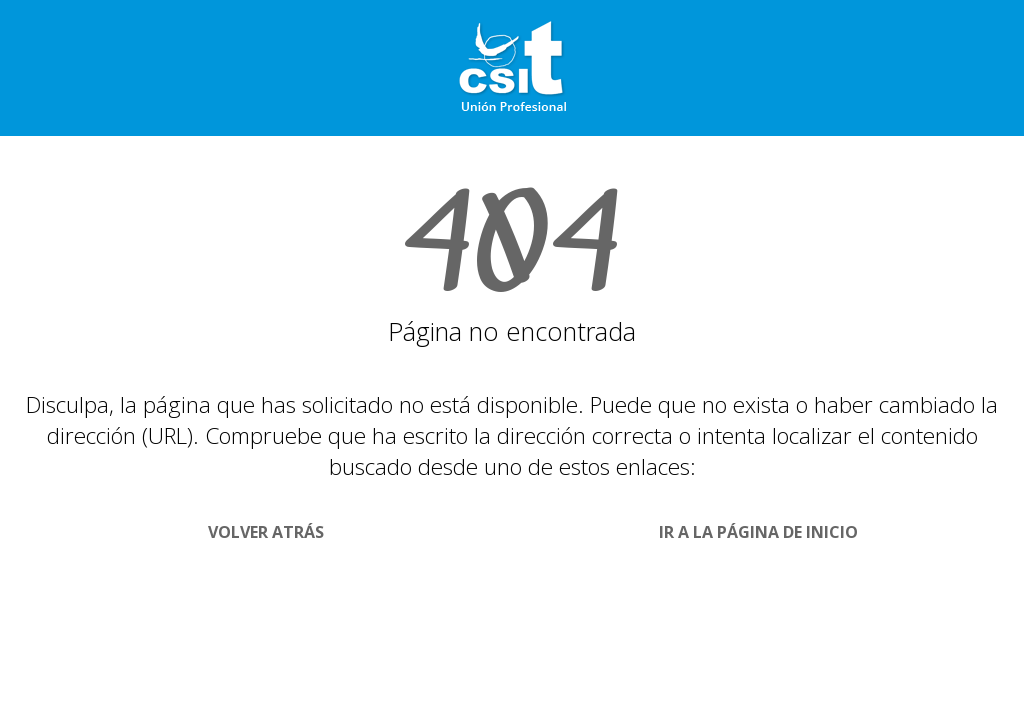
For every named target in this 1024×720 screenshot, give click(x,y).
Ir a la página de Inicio (758, 532)
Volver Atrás (266, 532)
